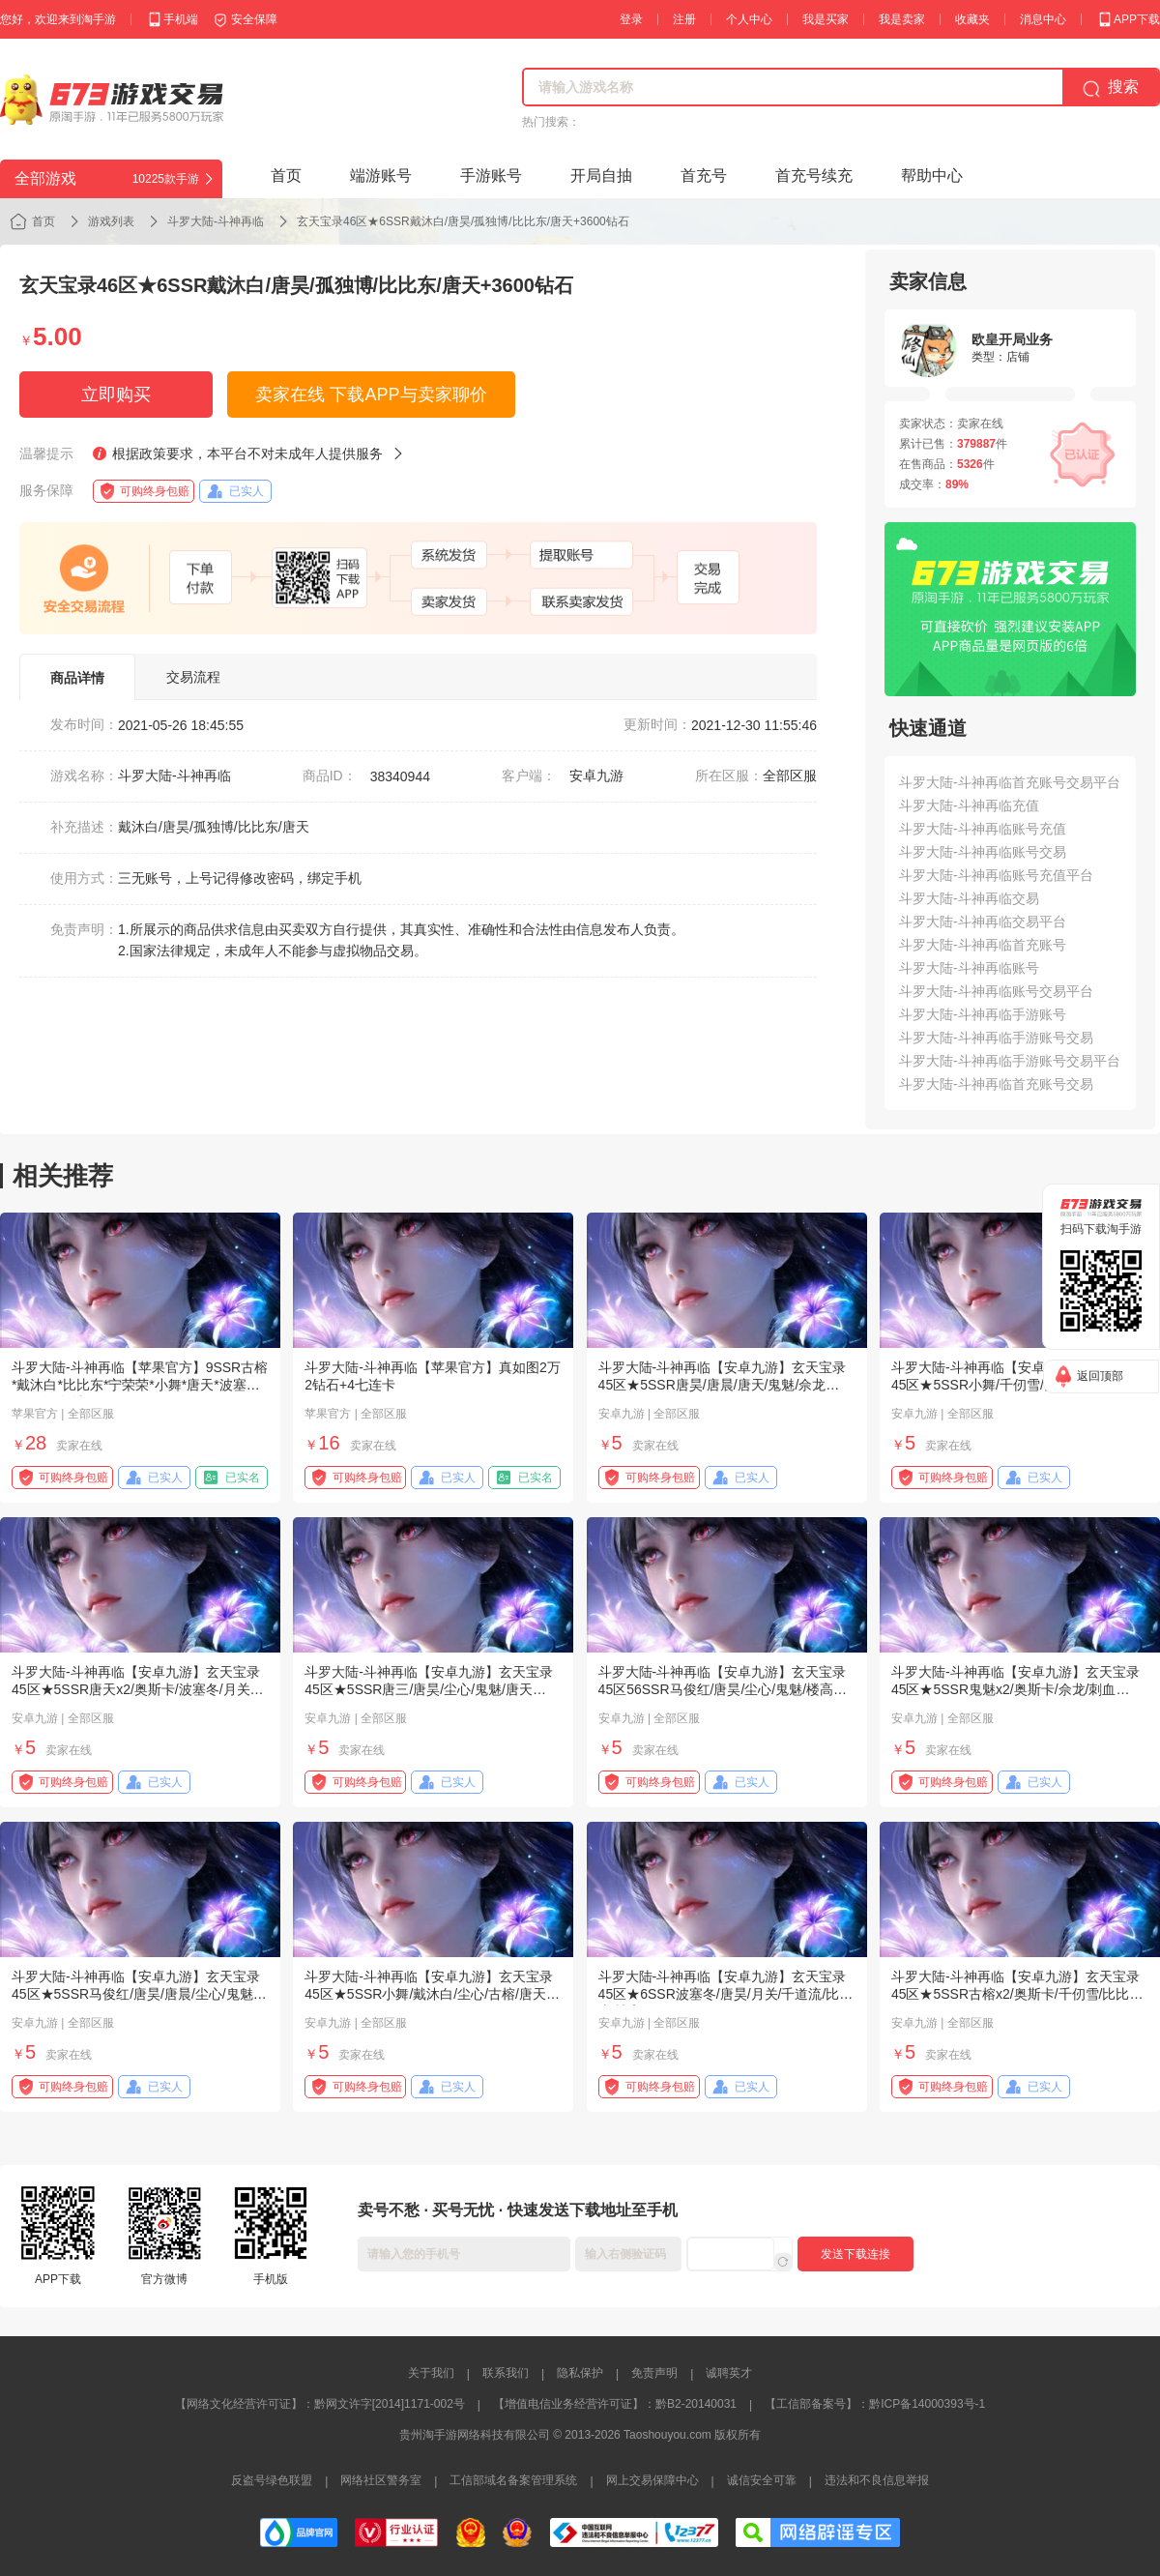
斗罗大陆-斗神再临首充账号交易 (996, 1084)
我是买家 (825, 19)
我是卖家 (902, 19)
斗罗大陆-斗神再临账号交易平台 (996, 991)
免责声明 (654, 2373)
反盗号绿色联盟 (271, 2480)
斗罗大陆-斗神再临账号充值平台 (996, 875)
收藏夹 (972, 19)
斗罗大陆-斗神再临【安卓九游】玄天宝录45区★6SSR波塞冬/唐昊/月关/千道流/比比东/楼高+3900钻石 (726, 1994)
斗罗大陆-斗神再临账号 (969, 968)
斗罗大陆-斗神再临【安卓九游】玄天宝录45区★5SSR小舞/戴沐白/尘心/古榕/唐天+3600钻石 (428, 1994)
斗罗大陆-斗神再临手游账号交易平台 (1009, 1060)
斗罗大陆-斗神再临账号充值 (982, 828)
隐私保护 (580, 2373)
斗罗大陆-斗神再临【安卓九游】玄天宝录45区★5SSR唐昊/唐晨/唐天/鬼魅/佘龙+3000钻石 (722, 1385)
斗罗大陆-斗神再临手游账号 (982, 1014)
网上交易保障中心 (652, 2480)
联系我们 (505, 2373)
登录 (631, 19)
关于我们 (431, 2373)
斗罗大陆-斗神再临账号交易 (982, 852)
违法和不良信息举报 (877, 2480)
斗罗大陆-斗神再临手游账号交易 (996, 1037)
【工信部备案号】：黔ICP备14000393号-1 (875, 2404)
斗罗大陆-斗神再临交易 (969, 898)
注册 (684, 19)
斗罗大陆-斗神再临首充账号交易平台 (1009, 782)
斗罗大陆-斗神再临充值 (969, 805)
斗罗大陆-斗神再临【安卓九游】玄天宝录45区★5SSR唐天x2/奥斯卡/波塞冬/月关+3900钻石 (136, 1689)
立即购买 (116, 394)
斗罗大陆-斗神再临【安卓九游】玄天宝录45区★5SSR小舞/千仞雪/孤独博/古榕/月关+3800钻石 (1018, 1385)
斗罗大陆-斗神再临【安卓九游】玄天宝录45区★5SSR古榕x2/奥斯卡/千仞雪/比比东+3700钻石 (1017, 1994)
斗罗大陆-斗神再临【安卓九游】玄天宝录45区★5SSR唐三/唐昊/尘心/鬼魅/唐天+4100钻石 (428, 1689)
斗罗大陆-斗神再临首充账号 (982, 944)
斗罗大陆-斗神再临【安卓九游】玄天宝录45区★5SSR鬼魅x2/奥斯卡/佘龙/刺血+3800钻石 (1015, 1689)
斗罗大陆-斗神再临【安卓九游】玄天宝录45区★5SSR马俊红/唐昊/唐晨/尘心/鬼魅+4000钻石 (136, 1994)
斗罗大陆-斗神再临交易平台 (982, 921)
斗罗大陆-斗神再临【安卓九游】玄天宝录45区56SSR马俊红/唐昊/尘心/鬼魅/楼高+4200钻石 (722, 1689)
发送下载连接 (855, 2254)
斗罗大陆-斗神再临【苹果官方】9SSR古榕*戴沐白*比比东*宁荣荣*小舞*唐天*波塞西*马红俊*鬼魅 (140, 1385)
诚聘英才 (729, 2373)
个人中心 (749, 19)
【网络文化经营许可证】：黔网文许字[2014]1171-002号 (320, 2404)
